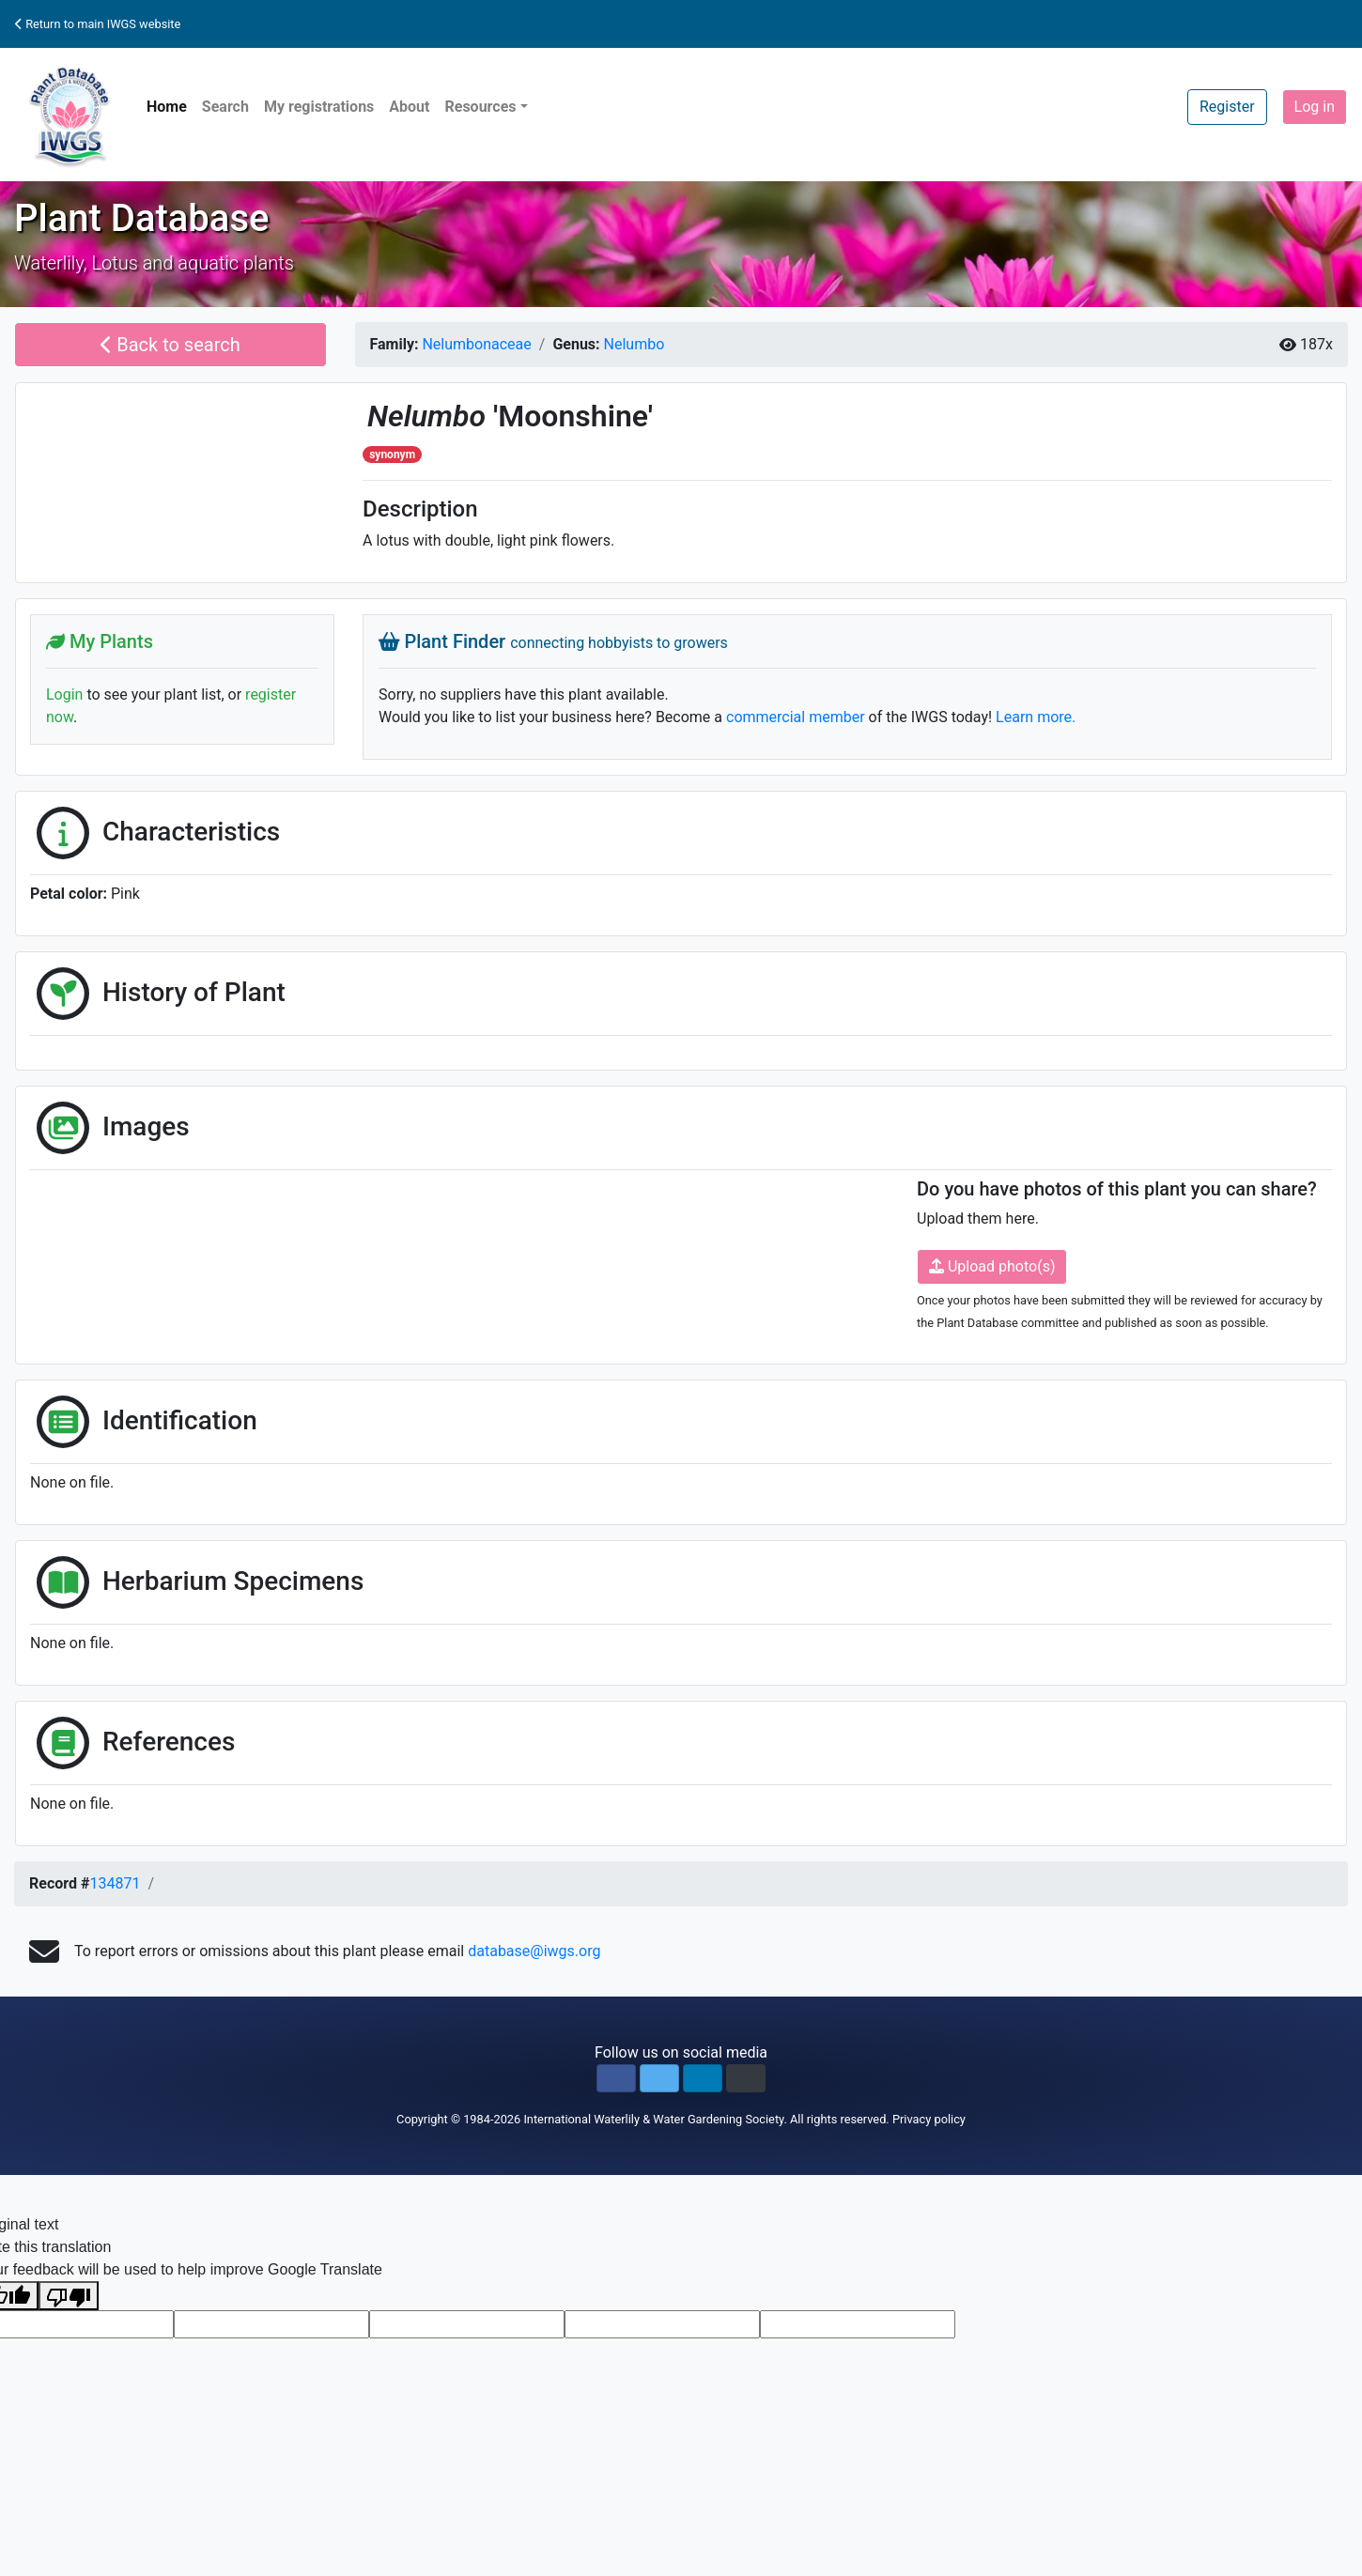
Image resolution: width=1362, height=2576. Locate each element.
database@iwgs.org (534, 1951)
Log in (1314, 107)
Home (167, 107)
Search (225, 107)
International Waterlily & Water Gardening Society (653, 2119)
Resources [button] (480, 107)
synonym (392, 454)
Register (1227, 107)
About (409, 107)
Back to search (170, 344)
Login (64, 694)
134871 (114, 1883)
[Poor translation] (69, 2295)
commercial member (795, 717)
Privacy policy (929, 2119)
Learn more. (1036, 717)
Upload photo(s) (992, 1266)
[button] (616, 2078)
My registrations (319, 107)
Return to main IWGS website (97, 24)
